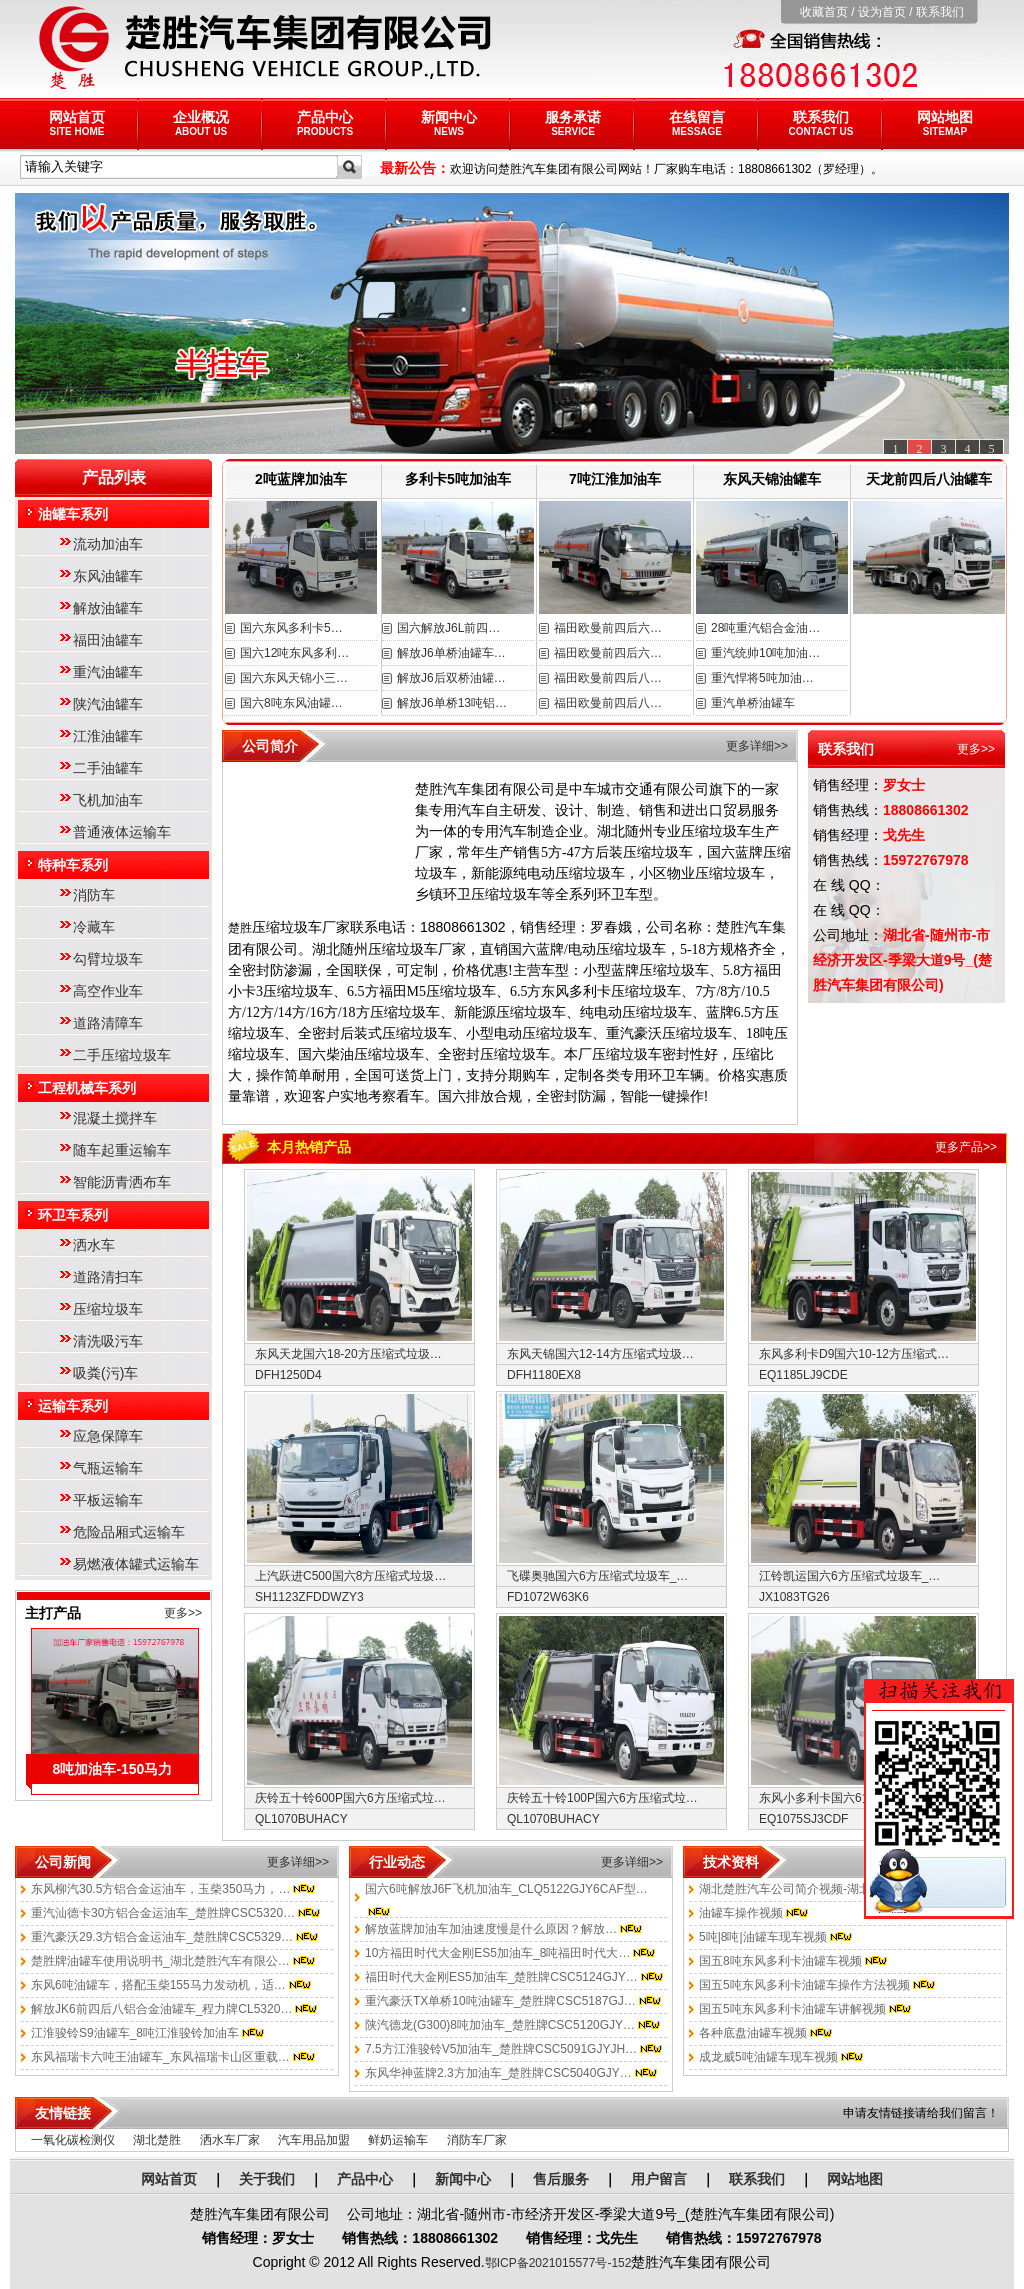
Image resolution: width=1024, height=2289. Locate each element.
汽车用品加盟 (314, 2140)
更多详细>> (757, 746)
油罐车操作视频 (741, 1913)
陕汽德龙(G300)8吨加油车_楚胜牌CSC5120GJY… (500, 2025)
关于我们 (267, 2179)
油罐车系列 (73, 514)
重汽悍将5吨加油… (762, 678)
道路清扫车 (108, 1277)
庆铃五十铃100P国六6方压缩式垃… (602, 1798)
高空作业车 (108, 991)
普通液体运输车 (122, 832)
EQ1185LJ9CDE (803, 1375)
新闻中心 (449, 123)
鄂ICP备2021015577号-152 (558, 2263)
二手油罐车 (108, 768)
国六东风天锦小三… (294, 678)
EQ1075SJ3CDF (803, 1819)
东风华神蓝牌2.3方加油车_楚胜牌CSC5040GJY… (498, 2073)
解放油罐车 (108, 608)
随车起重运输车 (122, 1150)
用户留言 (659, 2179)
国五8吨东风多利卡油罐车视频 (780, 1961)
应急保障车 (108, 1436)
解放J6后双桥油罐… (451, 678)
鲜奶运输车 (398, 2140)
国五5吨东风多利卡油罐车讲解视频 (792, 2009)
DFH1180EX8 (544, 1375)
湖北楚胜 (157, 2140)
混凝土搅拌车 (115, 1118)
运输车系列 (73, 1406)
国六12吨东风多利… (294, 653)
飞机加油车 (108, 800)
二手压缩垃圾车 (122, 1055)
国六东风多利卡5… (291, 628)
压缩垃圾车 (108, 1309)
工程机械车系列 (87, 1088)
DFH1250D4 (288, 1375)
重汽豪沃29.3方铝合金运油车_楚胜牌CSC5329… (162, 1937)
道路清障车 (108, 1023)
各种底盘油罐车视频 (753, 2033)
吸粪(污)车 (105, 1373)
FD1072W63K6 (548, 1597)
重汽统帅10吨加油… (765, 653)
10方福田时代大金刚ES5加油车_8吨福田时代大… (497, 1953)
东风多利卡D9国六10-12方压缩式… (854, 1354)
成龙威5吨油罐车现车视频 (768, 2057)
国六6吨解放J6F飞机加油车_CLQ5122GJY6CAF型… (506, 1889)
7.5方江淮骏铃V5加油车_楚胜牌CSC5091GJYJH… (501, 2049)
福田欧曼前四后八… (608, 678)
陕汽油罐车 (108, 704)
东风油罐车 (108, 576)
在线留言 (697, 123)
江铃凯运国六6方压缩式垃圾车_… (849, 1576)
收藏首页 (824, 12)
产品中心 (325, 123)
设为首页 (882, 12)
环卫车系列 (73, 1215)
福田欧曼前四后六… (608, 628)
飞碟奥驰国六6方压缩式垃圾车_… (597, 1576)
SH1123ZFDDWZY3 (309, 1597)
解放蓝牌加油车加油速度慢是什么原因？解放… (491, 1929)
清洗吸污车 (108, 1341)
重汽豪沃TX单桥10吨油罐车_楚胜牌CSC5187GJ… (500, 2001)
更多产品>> (966, 1147)
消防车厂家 (477, 2140)
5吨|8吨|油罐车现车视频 (763, 1937)
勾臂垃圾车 (108, 959)
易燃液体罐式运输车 (136, 1564)
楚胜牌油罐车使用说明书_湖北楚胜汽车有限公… (160, 1961)
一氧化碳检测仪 (73, 2140)
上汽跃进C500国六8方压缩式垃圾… (350, 1576)
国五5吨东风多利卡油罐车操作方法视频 (804, 1985)
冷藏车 (94, 927)
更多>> (183, 1613)
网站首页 (77, 123)
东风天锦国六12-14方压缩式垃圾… (600, 1354)
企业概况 (201, 123)
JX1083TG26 (794, 1597)
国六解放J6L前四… (448, 628)
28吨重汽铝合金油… (765, 628)
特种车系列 (73, 865)
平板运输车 (108, 1500)
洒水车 (94, 1245)
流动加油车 (108, 544)
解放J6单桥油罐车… (451, 653)
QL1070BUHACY (301, 1819)
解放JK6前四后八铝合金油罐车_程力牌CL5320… (161, 2009)
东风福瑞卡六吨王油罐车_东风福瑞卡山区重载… (160, 2057)
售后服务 (561, 2179)
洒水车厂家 (230, 2140)
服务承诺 (573, 123)
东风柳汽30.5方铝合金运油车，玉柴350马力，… (160, 1889)
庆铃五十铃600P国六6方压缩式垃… (350, 1798)
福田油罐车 (108, 640)
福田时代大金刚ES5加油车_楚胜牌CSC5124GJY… (501, 1977)
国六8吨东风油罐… (291, 703)
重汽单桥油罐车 (753, 703)
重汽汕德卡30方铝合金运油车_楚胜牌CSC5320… (163, 1913)
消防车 (94, 895)
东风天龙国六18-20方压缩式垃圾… (348, 1354)
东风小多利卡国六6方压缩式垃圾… (852, 1798)
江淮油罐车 (108, 736)
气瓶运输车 (108, 1468)
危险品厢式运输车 (129, 1532)
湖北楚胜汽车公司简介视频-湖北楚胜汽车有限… (827, 1889)
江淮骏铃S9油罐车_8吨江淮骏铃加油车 (135, 2033)
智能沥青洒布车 (122, 1182)
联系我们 (940, 12)
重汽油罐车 (108, 672)
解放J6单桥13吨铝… (452, 703)
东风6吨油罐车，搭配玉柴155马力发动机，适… (158, 1985)
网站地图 (945, 123)
